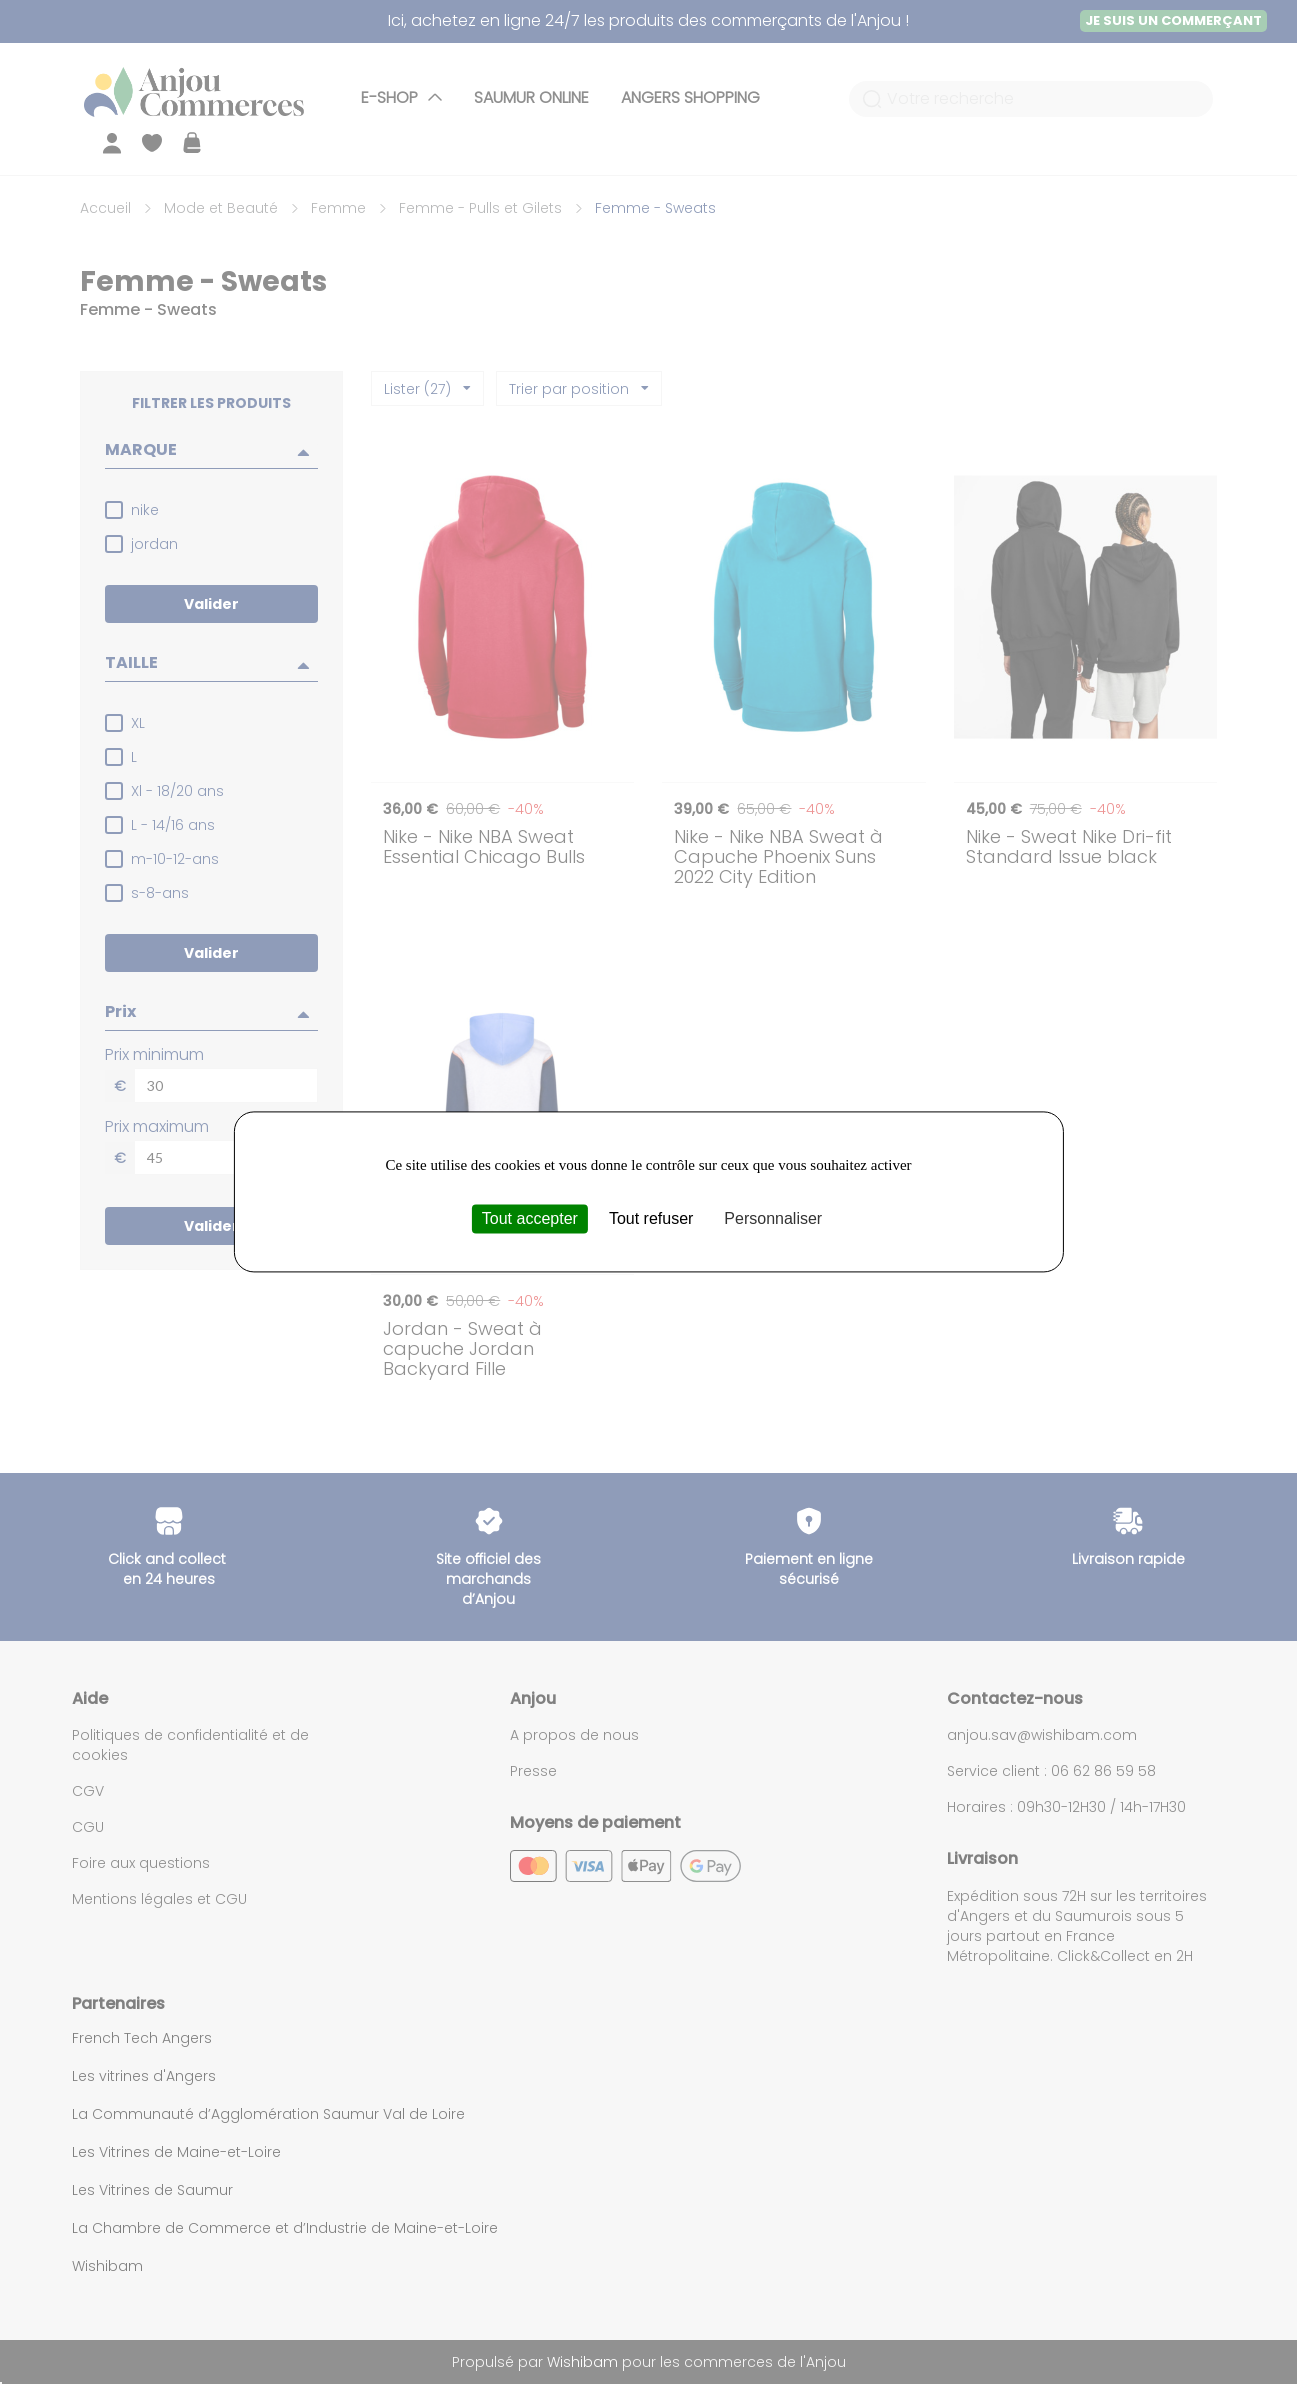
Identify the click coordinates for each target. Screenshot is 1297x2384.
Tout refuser (651, 1218)
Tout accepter (530, 1218)
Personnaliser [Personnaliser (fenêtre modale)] (773, 1218)
